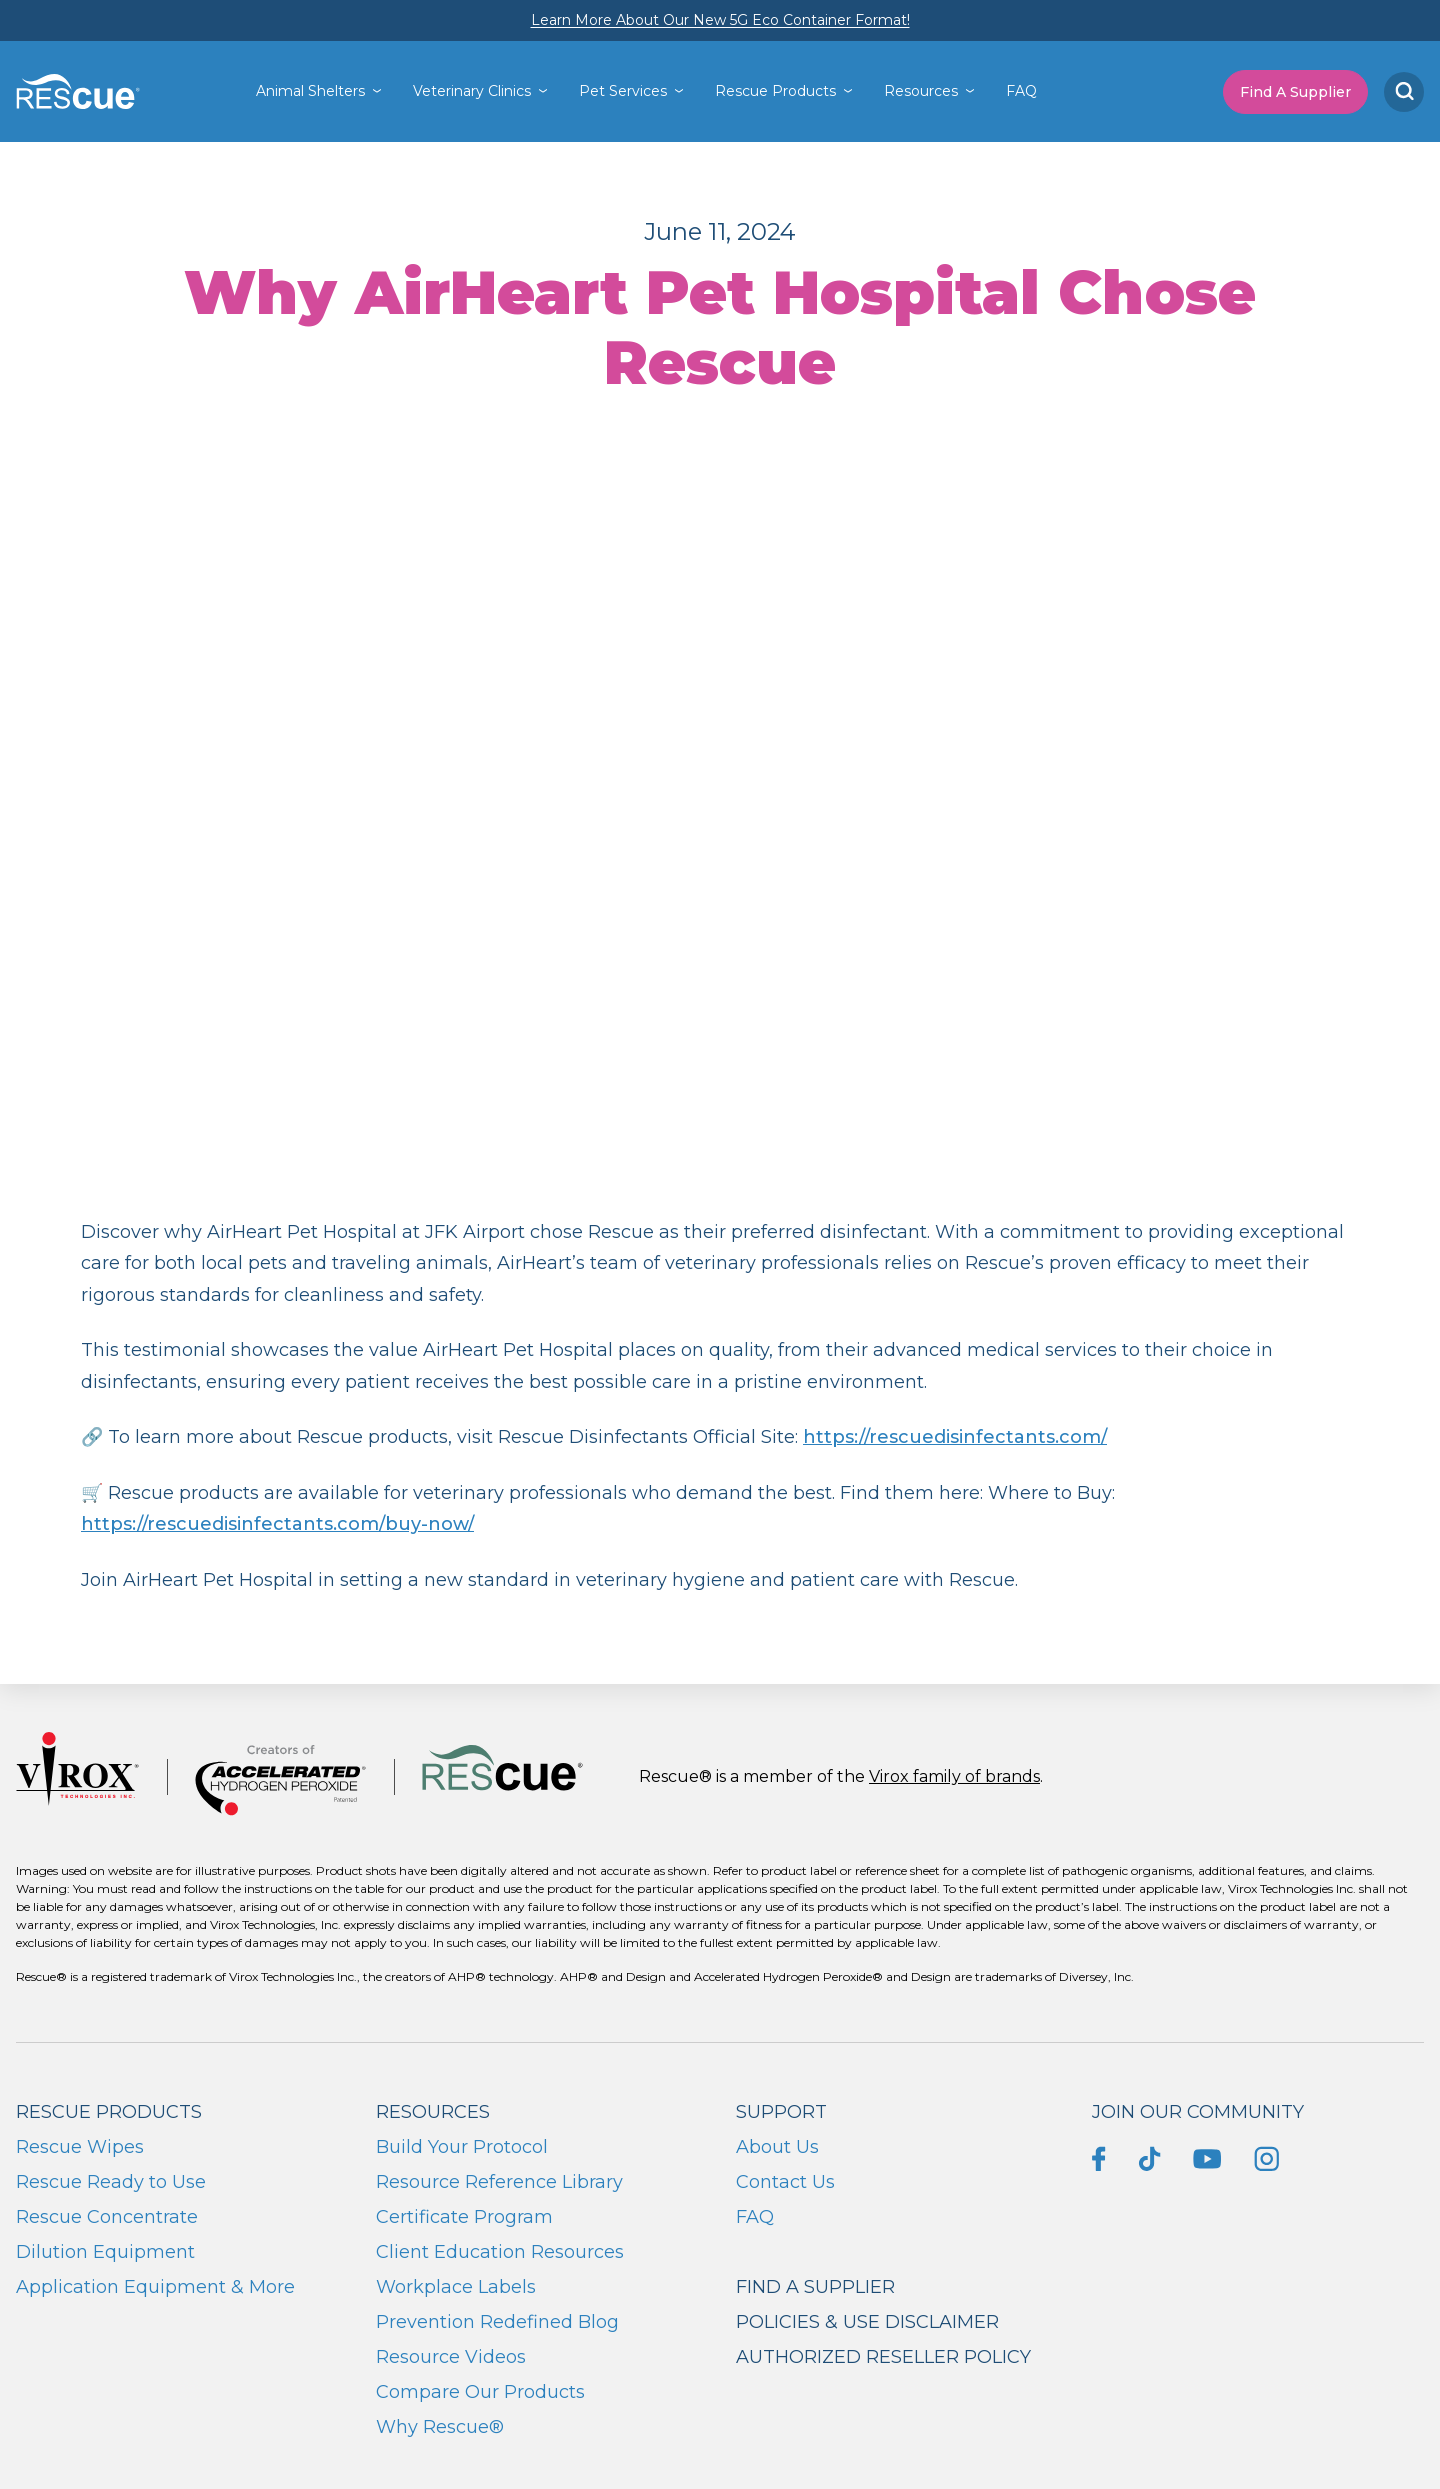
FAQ (1021, 91)
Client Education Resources (500, 2252)
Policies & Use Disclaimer (867, 2322)
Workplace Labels (456, 2287)
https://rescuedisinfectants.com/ (955, 1437)
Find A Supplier (1295, 92)
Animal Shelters (310, 91)
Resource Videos (451, 2357)
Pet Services (623, 91)
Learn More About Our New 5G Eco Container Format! (720, 20)
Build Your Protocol (462, 2147)
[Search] (1404, 92)
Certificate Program (464, 2217)
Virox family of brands (954, 1776)
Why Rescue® (440, 2427)
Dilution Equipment (105, 2252)
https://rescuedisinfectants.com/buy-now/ (277, 1524)
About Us (777, 2147)
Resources (921, 91)
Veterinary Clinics (472, 91)
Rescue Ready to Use (111, 2182)
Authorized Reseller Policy (883, 2357)
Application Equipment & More (155, 2287)
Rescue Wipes (80, 2147)
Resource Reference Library (499, 2182)
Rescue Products (775, 91)
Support (781, 2112)
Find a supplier (815, 2287)
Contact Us (785, 2182)
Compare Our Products (480, 2392)
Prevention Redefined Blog (497, 2322)
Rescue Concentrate (107, 2217)
